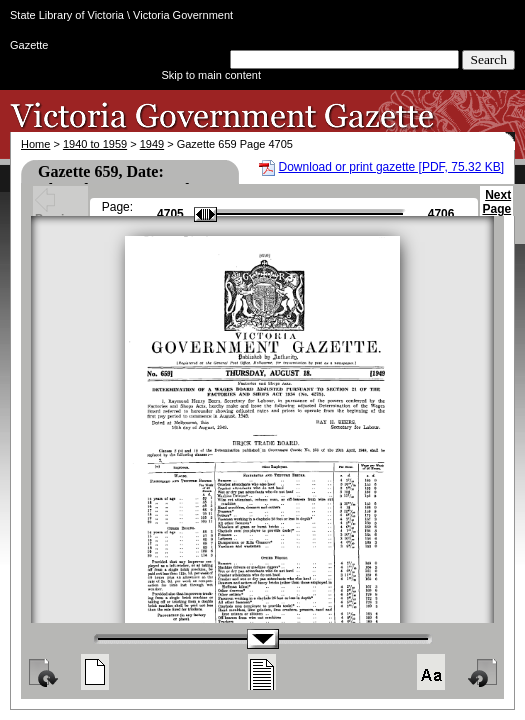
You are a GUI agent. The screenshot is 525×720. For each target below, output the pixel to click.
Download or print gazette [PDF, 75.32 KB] (391, 167)
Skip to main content (211, 75)
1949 (152, 144)
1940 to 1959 (95, 144)
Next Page (496, 211)
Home (35, 144)
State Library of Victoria (67, 15)
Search (488, 59)
